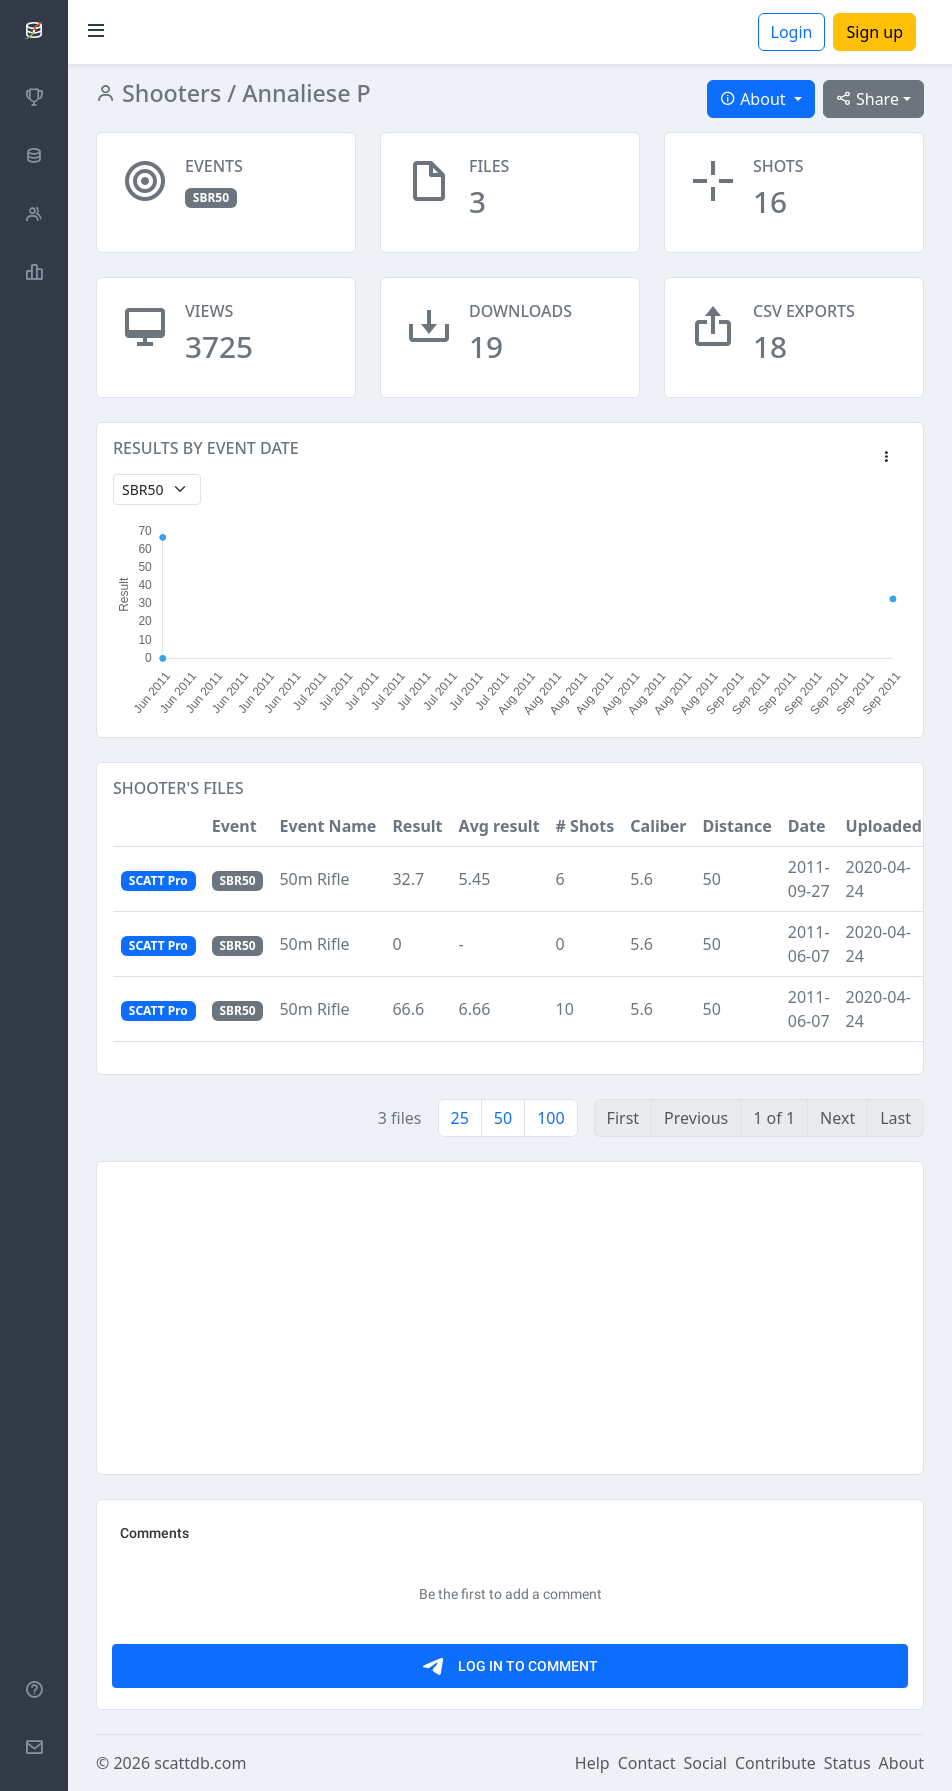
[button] (886, 458)
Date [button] (807, 826)
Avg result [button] (499, 826)
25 (460, 1118)
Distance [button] (737, 826)
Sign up (874, 32)
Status (847, 1763)
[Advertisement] (510, 1318)
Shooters (168, 93)
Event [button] (234, 826)
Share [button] (867, 99)
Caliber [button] (658, 826)
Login (792, 32)
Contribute (775, 1763)
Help (592, 1763)
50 (503, 1118)
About (901, 1763)
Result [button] (417, 826)
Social (705, 1763)
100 (550, 1118)
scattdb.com (200, 1763)
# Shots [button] (585, 826)
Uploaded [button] (884, 826)
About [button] (755, 99)
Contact (647, 1763)
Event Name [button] (327, 826)
